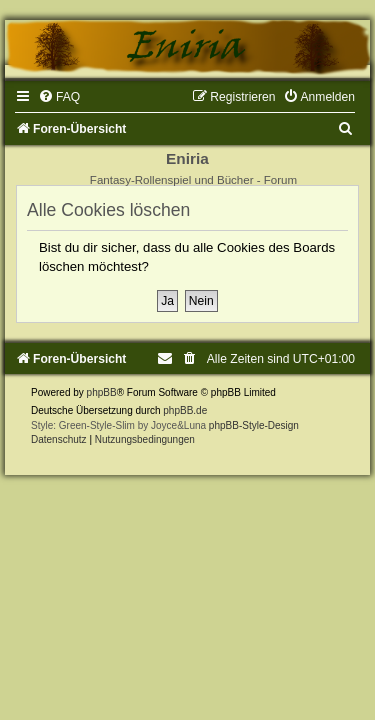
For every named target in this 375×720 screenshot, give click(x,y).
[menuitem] (59, 97)
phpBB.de (185, 410)
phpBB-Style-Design (254, 425)
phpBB (102, 392)
